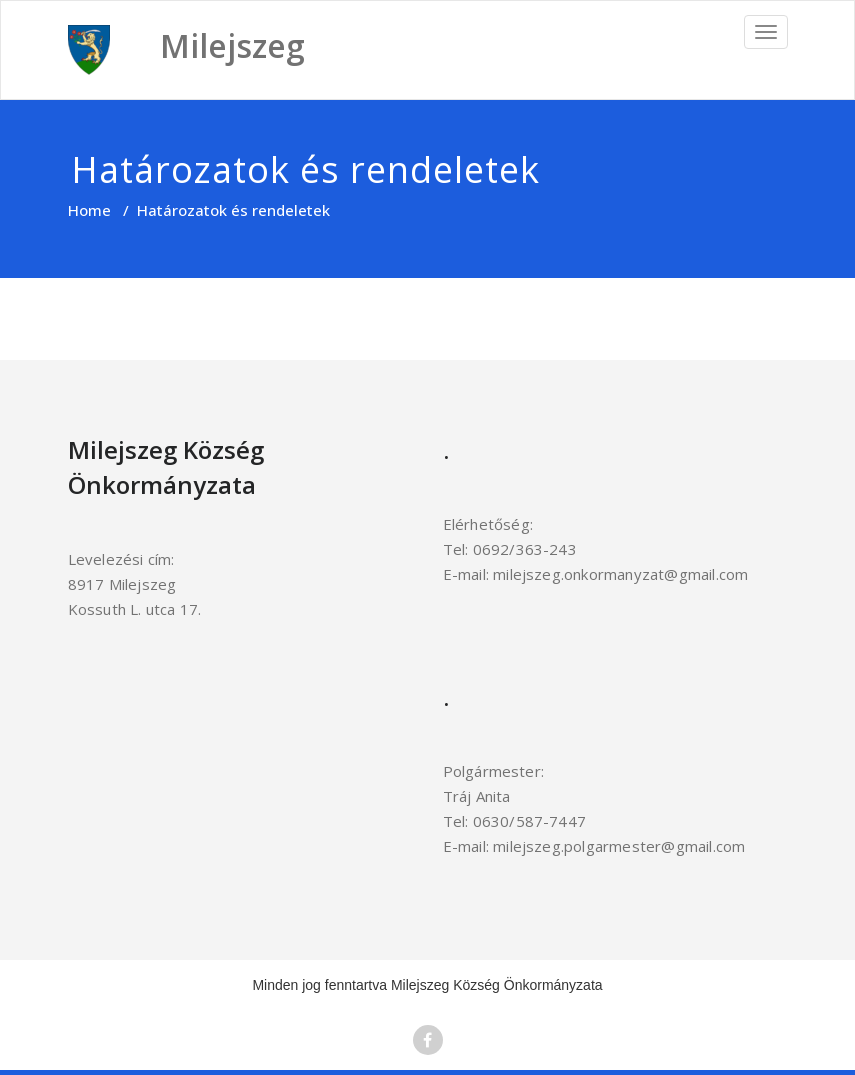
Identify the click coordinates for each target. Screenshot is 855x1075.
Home (89, 210)
